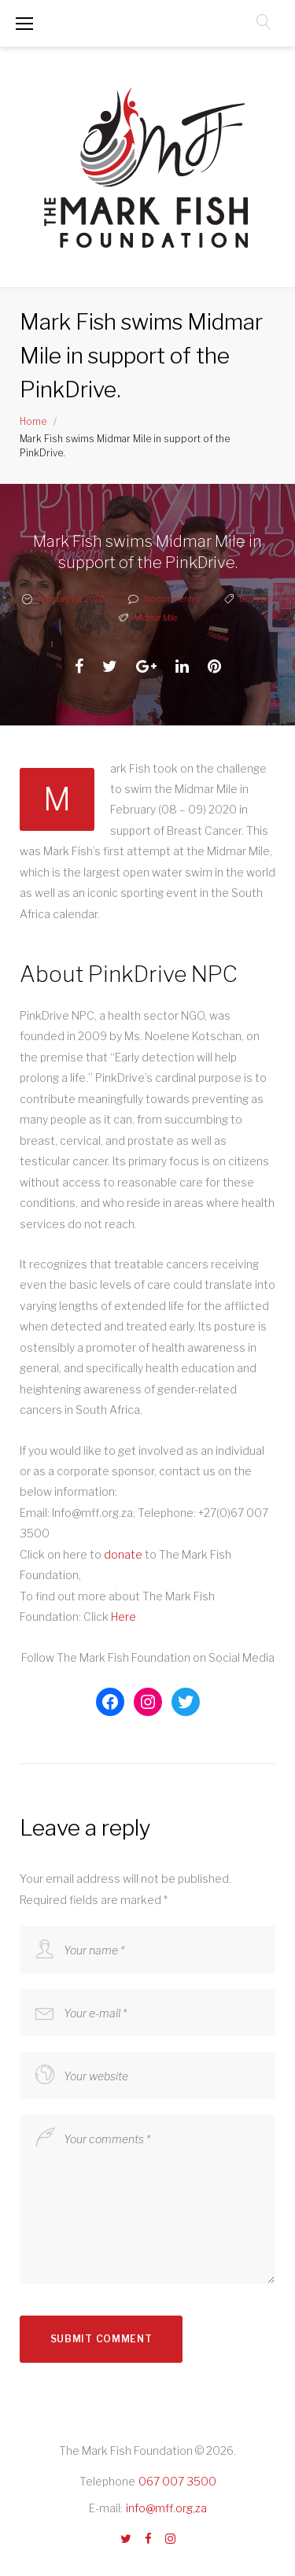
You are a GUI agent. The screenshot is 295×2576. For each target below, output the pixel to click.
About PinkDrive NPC (129, 974)
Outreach (256, 598)
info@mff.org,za (166, 2508)
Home (33, 421)
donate (124, 1554)
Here (123, 1616)
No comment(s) (164, 598)
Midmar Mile (156, 617)
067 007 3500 (177, 2481)
